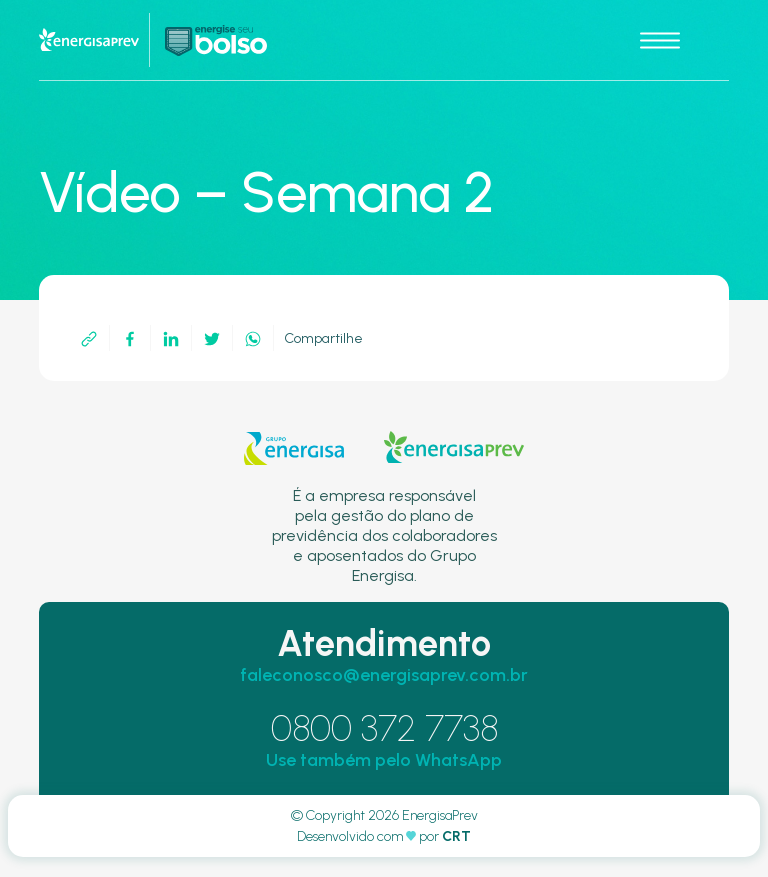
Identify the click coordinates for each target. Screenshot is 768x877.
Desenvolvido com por (384, 836)
